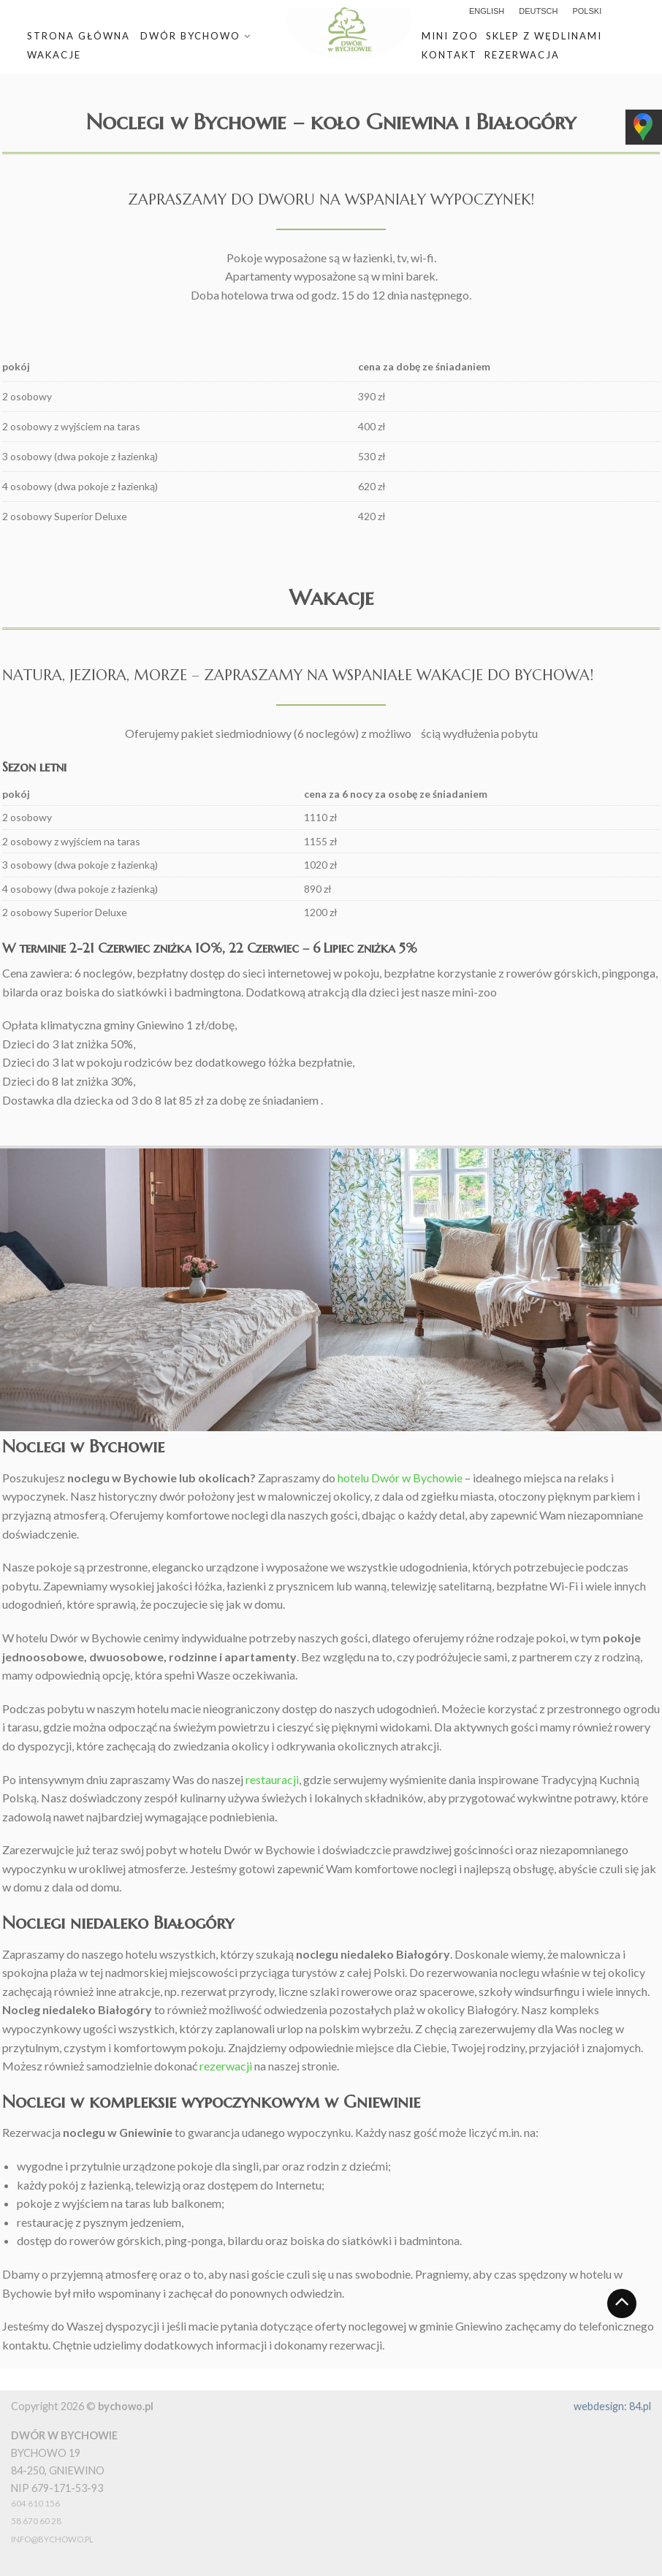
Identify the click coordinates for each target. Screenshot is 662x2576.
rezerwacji (225, 2066)
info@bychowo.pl (52, 2539)
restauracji (272, 1779)
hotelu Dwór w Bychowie (400, 1478)
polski (586, 11)
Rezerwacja (522, 55)
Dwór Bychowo (190, 36)
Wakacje (54, 55)
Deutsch (538, 11)
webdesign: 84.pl (612, 2406)
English (486, 11)
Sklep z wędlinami (544, 36)
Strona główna (78, 36)
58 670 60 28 (36, 2521)
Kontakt (449, 55)
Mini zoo (450, 36)
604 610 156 (35, 2503)
